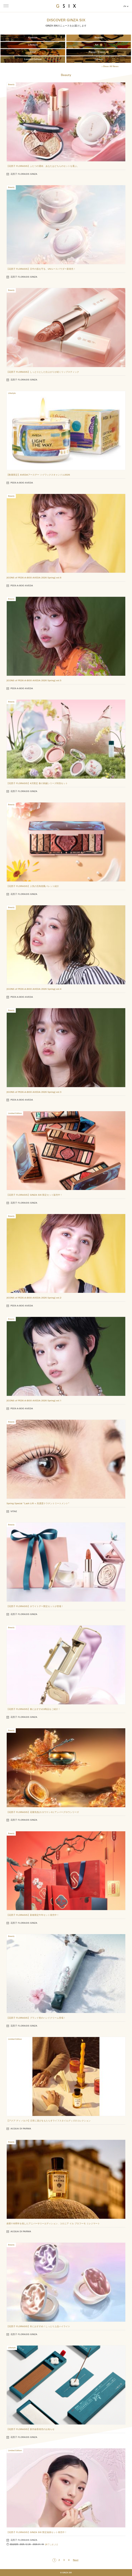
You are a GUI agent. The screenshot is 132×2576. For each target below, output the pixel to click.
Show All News (110, 66)
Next (75, 2560)
